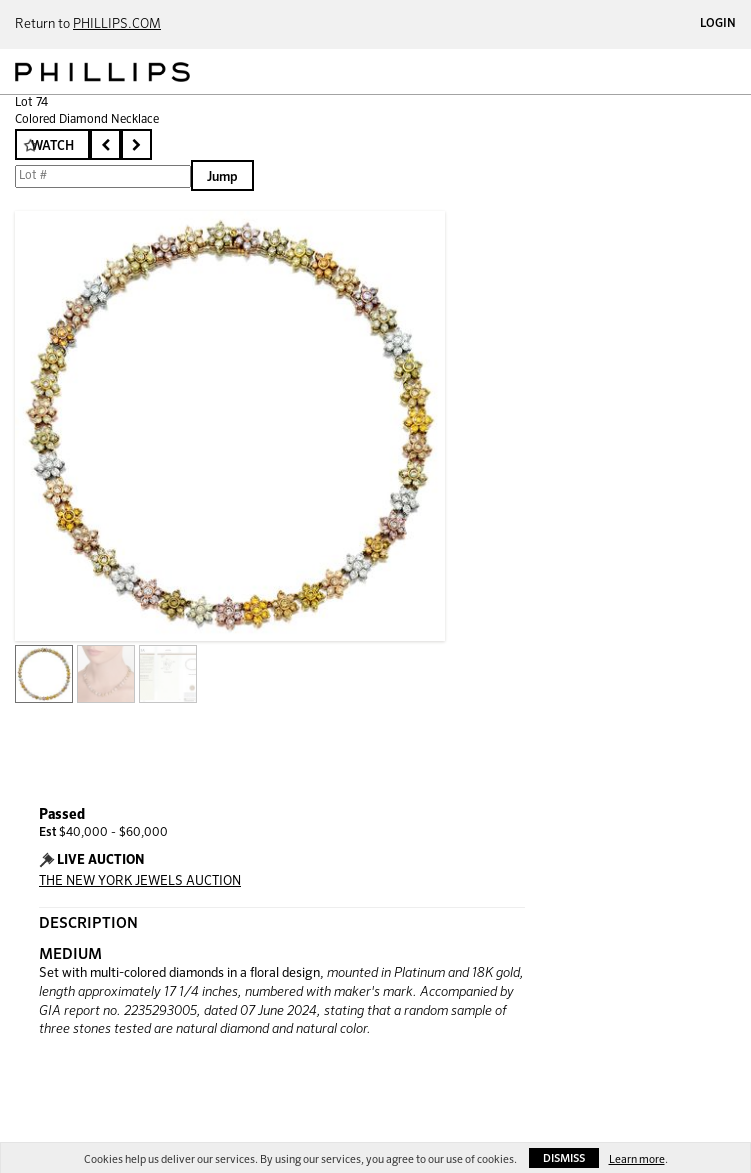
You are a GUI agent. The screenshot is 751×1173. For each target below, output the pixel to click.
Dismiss (564, 1158)
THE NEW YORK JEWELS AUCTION (140, 881)
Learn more (637, 1159)
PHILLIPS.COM (117, 24)
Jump (222, 177)
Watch (52, 146)
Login (718, 24)
